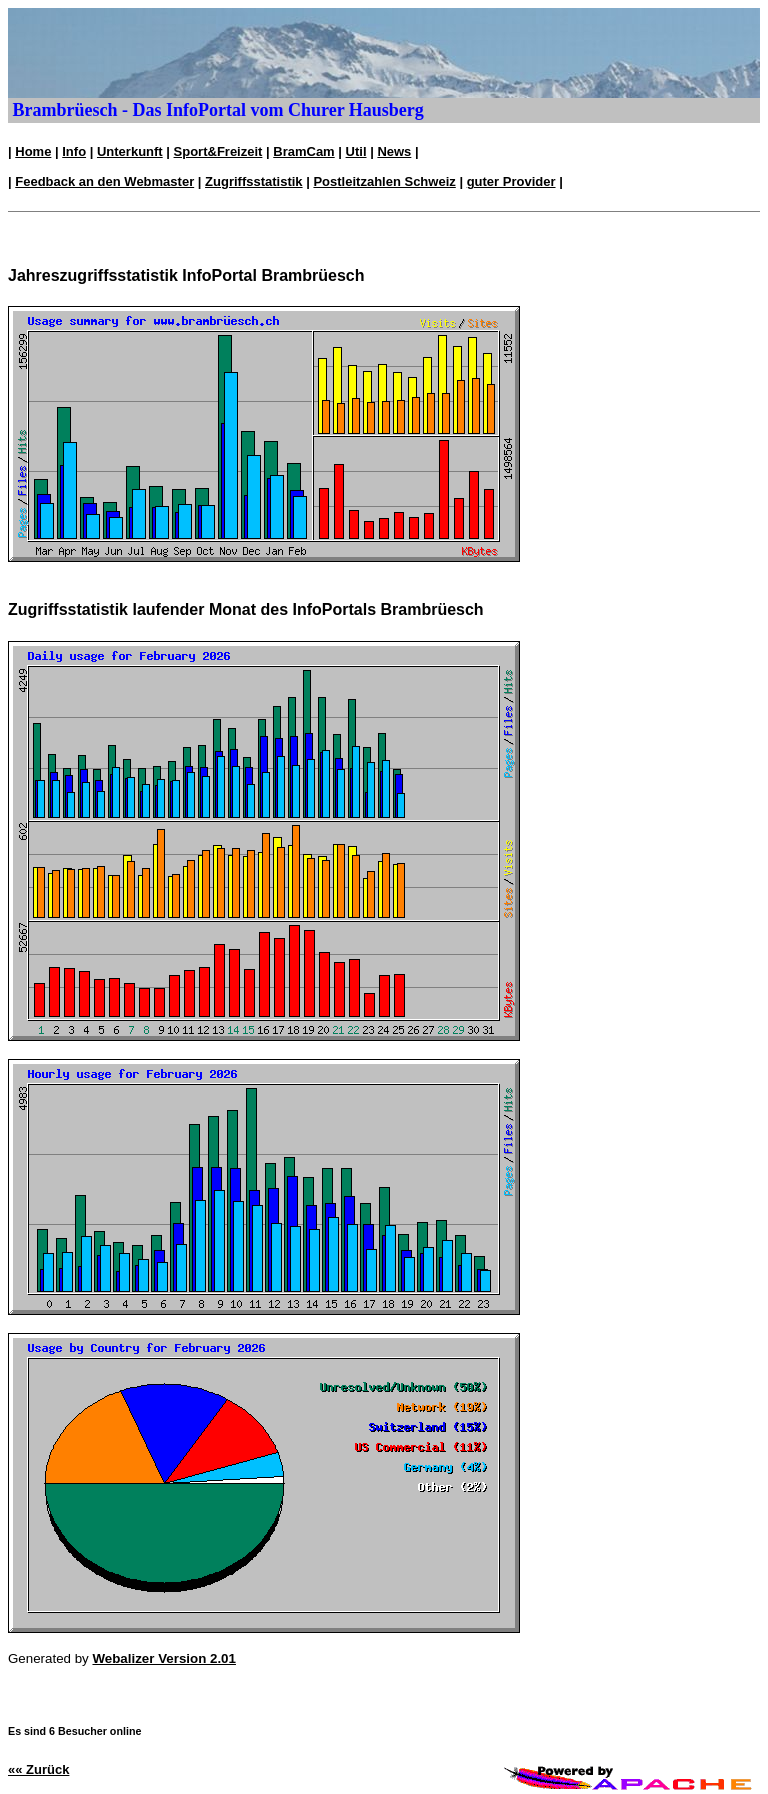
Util (356, 151)
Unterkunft (130, 151)
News (394, 151)
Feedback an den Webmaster (104, 181)
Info (74, 151)
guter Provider (511, 181)
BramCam (303, 151)
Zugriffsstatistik (254, 181)
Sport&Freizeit (218, 151)
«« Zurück (38, 1769)
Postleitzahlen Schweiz (384, 181)
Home (33, 151)
